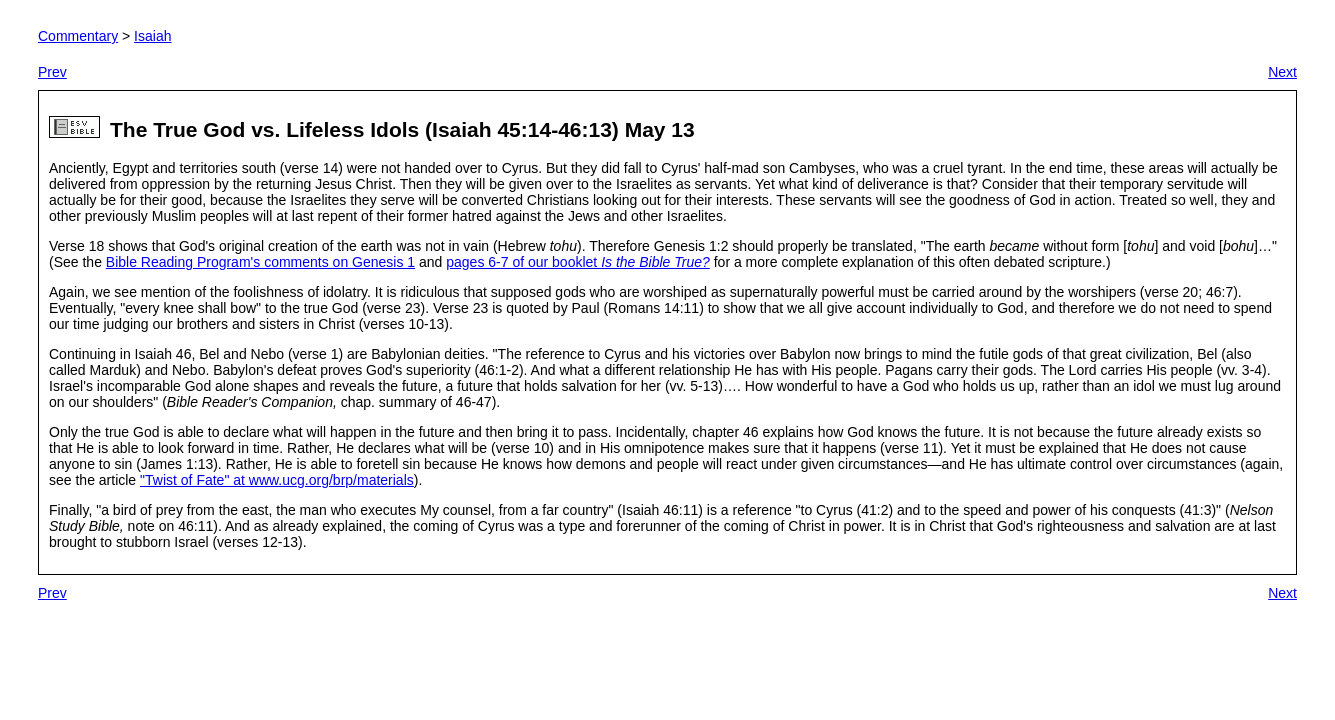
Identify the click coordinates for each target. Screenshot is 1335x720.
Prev (52, 72)
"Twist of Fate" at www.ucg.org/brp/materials (277, 480)
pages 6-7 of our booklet (578, 262)
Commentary (78, 36)
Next (1282, 72)
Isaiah (152, 36)
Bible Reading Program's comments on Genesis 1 (260, 262)
